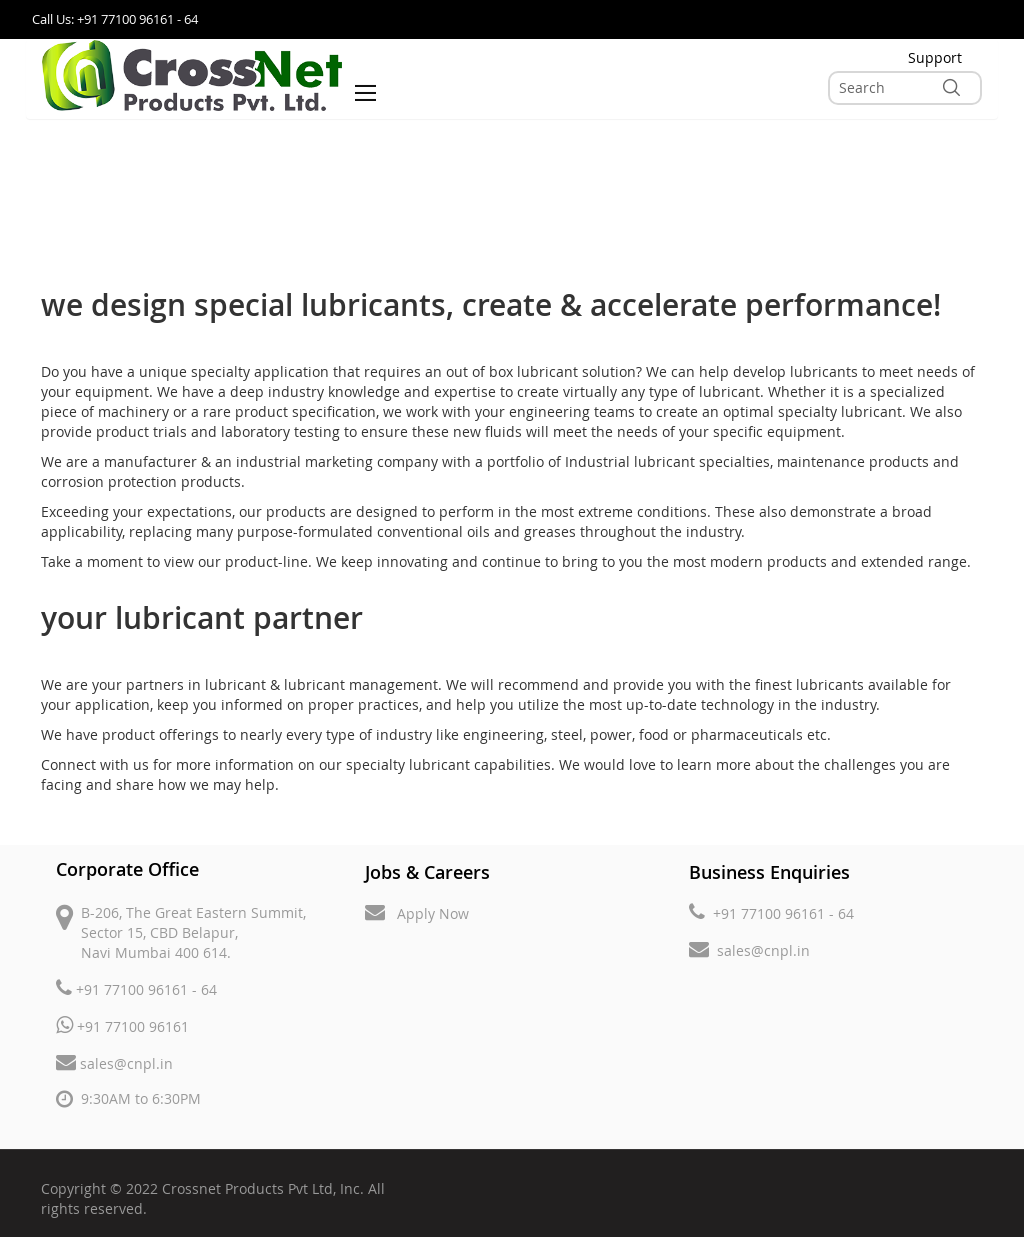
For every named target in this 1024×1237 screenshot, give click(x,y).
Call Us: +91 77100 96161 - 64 (115, 19)
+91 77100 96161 (122, 1025)
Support (935, 57)
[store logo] (192, 75)
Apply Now (417, 912)
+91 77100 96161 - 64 (136, 988)
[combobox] (905, 88)
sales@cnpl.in (114, 1062)
